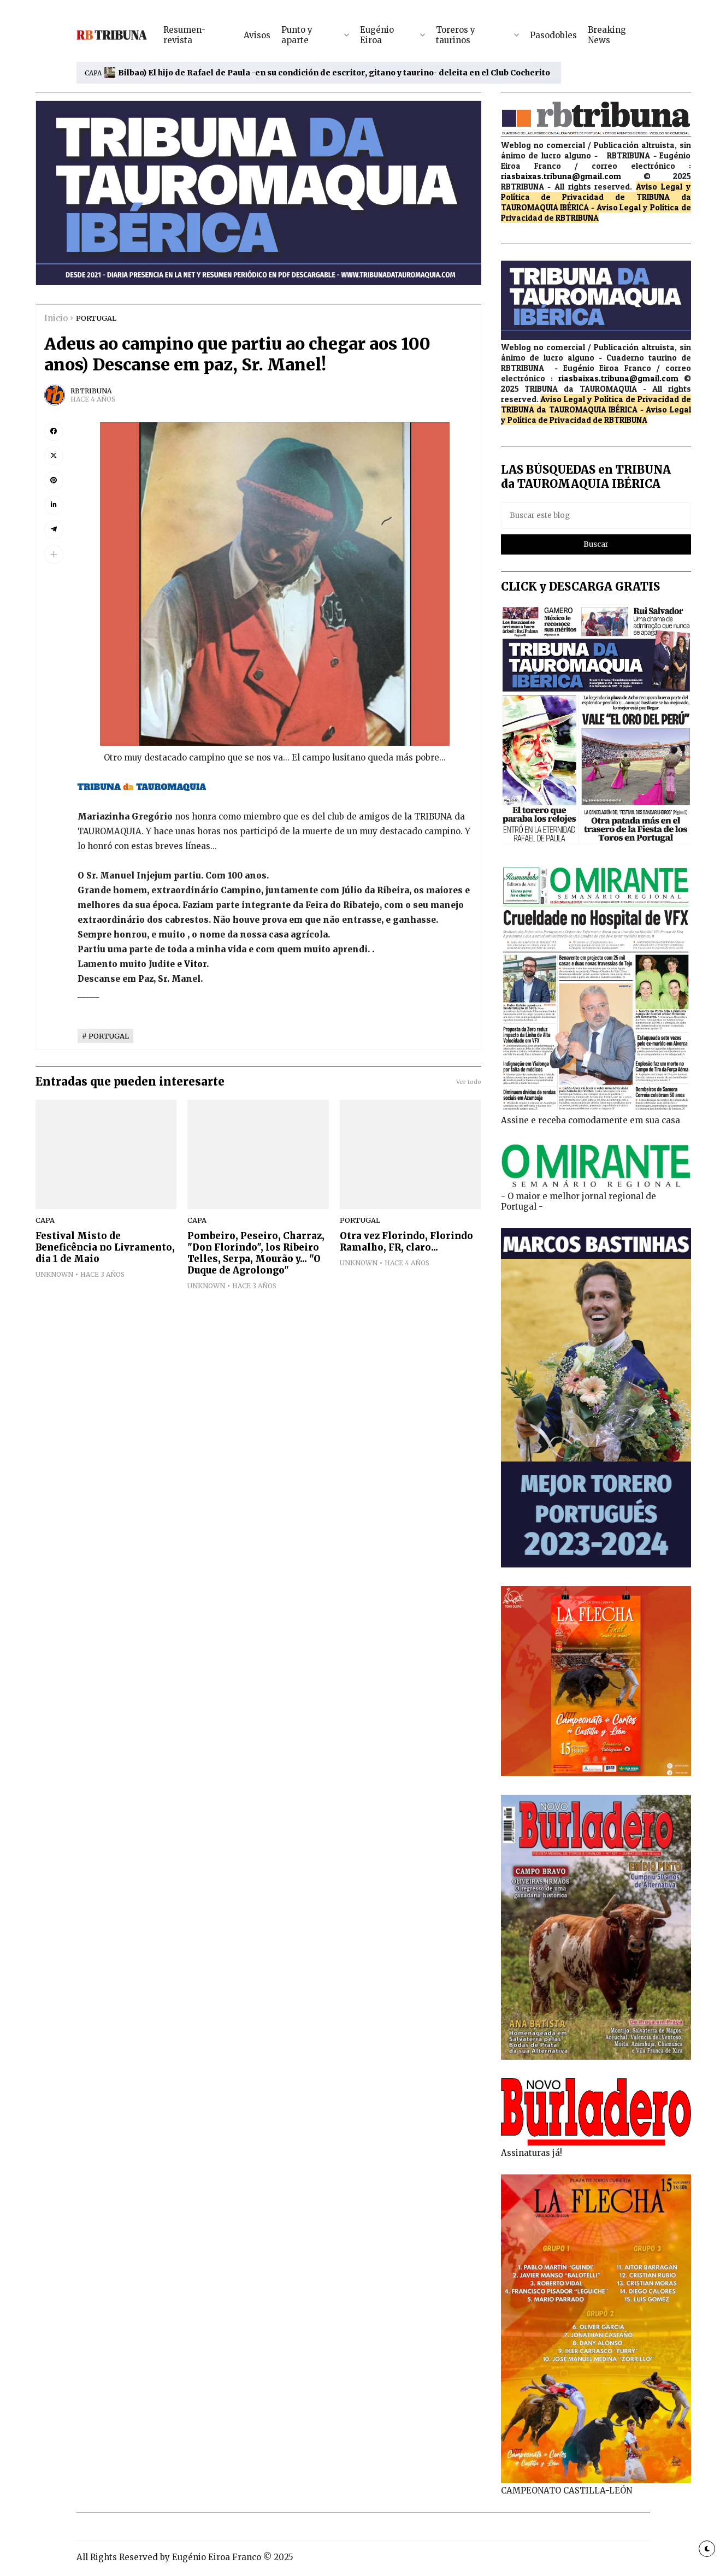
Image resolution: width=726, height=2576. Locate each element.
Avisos (257, 35)
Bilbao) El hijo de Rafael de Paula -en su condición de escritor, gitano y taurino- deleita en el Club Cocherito (334, 73)
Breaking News (607, 35)
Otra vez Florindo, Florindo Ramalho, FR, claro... (406, 1241)
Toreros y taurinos (455, 35)
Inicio (56, 318)
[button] (53, 554)
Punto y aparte (296, 35)
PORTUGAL (96, 318)
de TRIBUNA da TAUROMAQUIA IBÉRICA (596, 404)
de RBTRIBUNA (571, 218)
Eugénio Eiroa (377, 35)
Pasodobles (553, 35)
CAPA (93, 73)
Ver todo (468, 1082)
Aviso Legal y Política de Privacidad (596, 191)
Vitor (195, 964)
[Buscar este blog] (596, 515)
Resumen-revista (184, 35)
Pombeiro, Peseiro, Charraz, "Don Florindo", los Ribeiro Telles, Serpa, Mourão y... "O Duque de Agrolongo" (255, 1253)
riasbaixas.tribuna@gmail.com (561, 176)
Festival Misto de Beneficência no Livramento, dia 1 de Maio (105, 1247)
